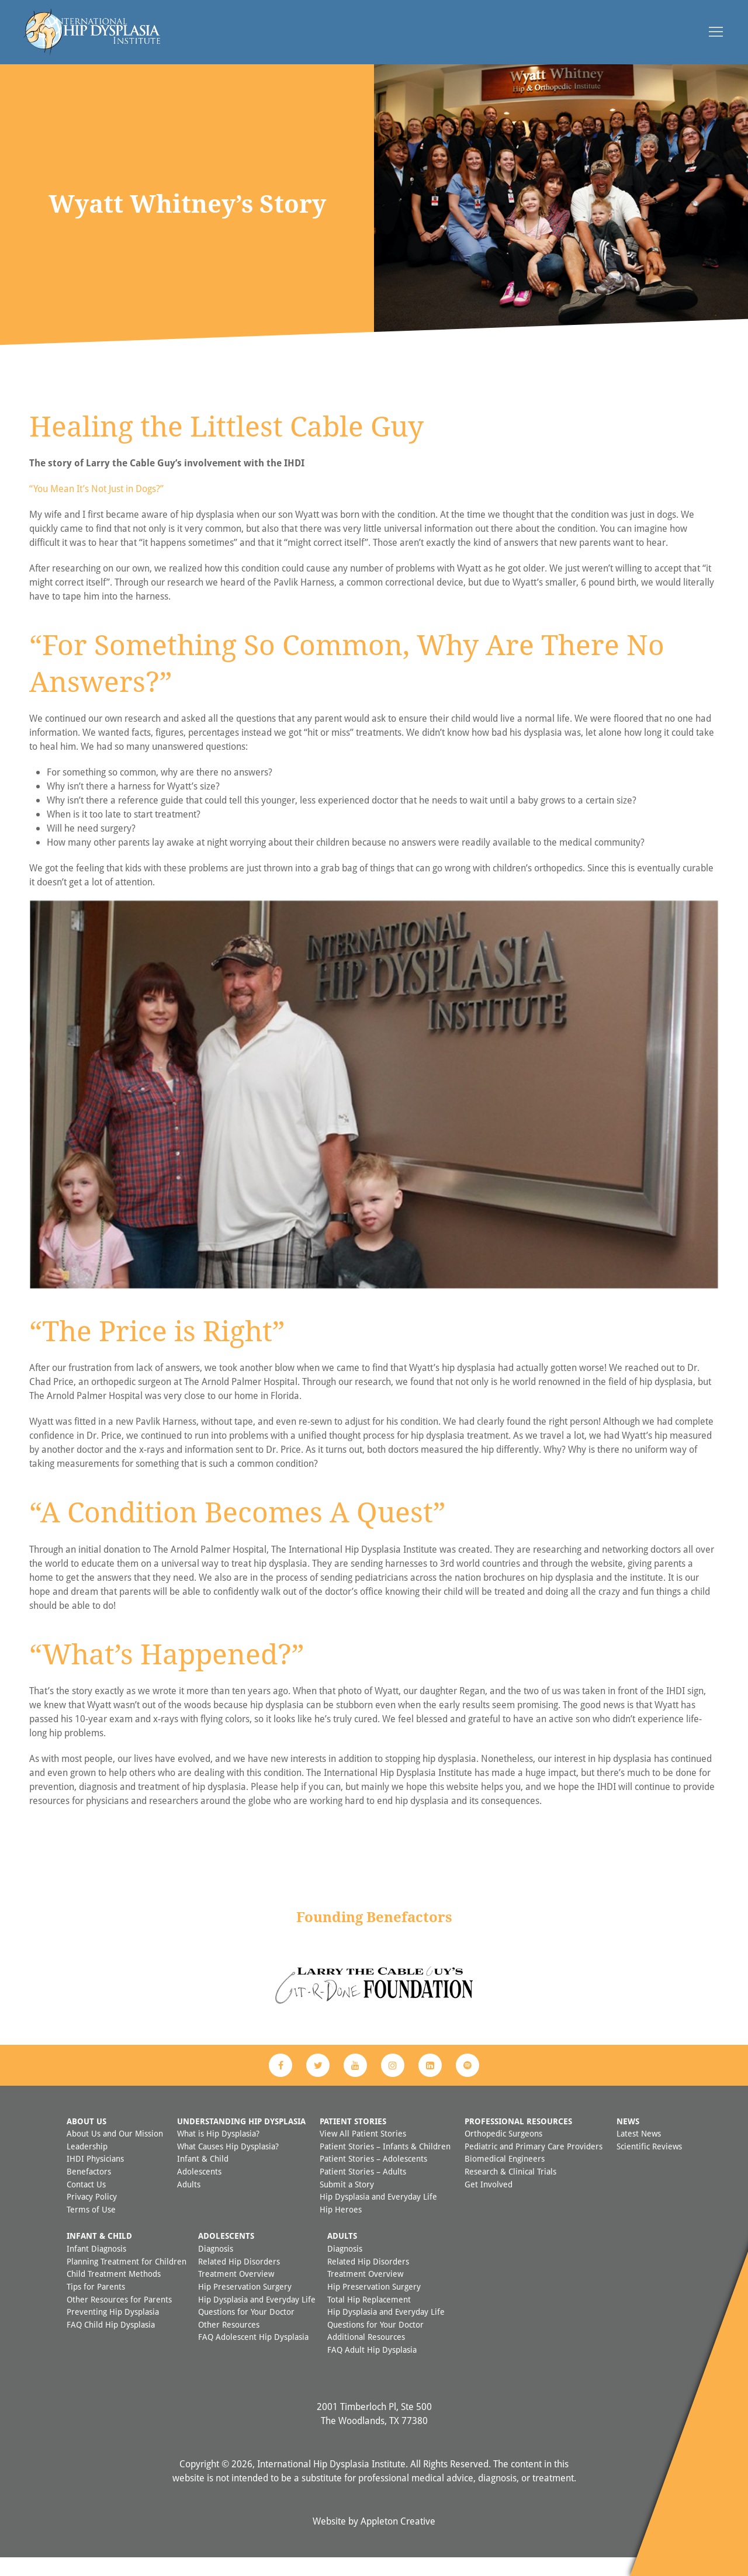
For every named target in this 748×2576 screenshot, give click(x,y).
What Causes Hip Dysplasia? (228, 2164)
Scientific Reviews (649, 2164)
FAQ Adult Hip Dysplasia (372, 2368)
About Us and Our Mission (115, 2152)
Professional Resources (518, 2139)
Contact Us (86, 2202)
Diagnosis (215, 2267)
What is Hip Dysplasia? (218, 2152)
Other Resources (228, 2343)
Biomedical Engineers (505, 2177)
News (628, 2139)
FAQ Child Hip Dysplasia (111, 2343)
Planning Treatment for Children (126, 2280)
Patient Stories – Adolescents (373, 2177)
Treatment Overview (236, 2292)
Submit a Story (347, 2202)
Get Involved (488, 2202)
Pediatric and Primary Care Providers (533, 2164)
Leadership (87, 2164)
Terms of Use (91, 2228)
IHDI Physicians (95, 2177)
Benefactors (89, 2190)
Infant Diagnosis (96, 2267)
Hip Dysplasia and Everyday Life (378, 2215)
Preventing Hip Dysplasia (113, 2330)
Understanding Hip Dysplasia (241, 2139)
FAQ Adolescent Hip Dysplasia (253, 2355)
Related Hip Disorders (239, 2280)
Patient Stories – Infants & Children (385, 2164)
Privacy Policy (92, 2215)
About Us (86, 2139)
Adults (188, 2202)
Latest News (639, 2152)
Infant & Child (202, 2177)
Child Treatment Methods (114, 2292)
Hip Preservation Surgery (245, 2305)
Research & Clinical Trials (510, 2190)
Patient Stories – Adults (363, 2190)
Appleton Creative (398, 2539)
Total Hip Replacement (369, 2318)
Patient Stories (353, 2139)
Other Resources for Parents (119, 2318)
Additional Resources (366, 2355)
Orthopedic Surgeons (503, 2152)
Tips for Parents (96, 2305)
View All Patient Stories (363, 2152)
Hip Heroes (341, 2228)
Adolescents (199, 2190)
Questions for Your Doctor (246, 2330)
